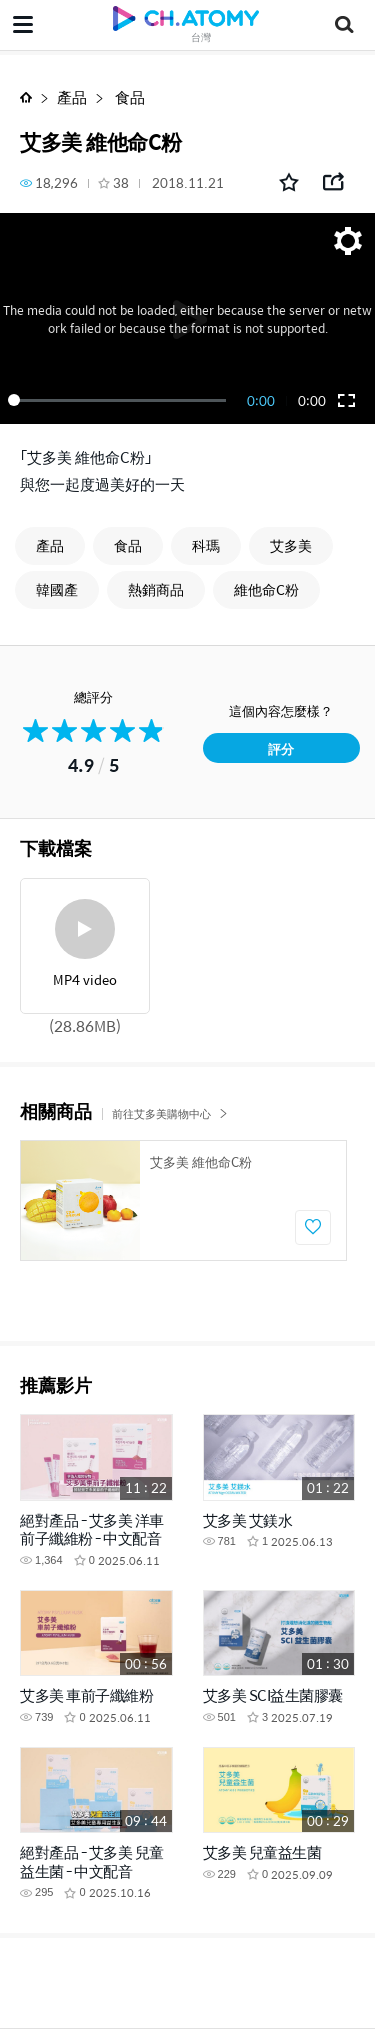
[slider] (120, 400)
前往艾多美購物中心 (170, 1113)
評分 (281, 748)
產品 (72, 96)
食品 (128, 96)
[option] (183, 1200)
